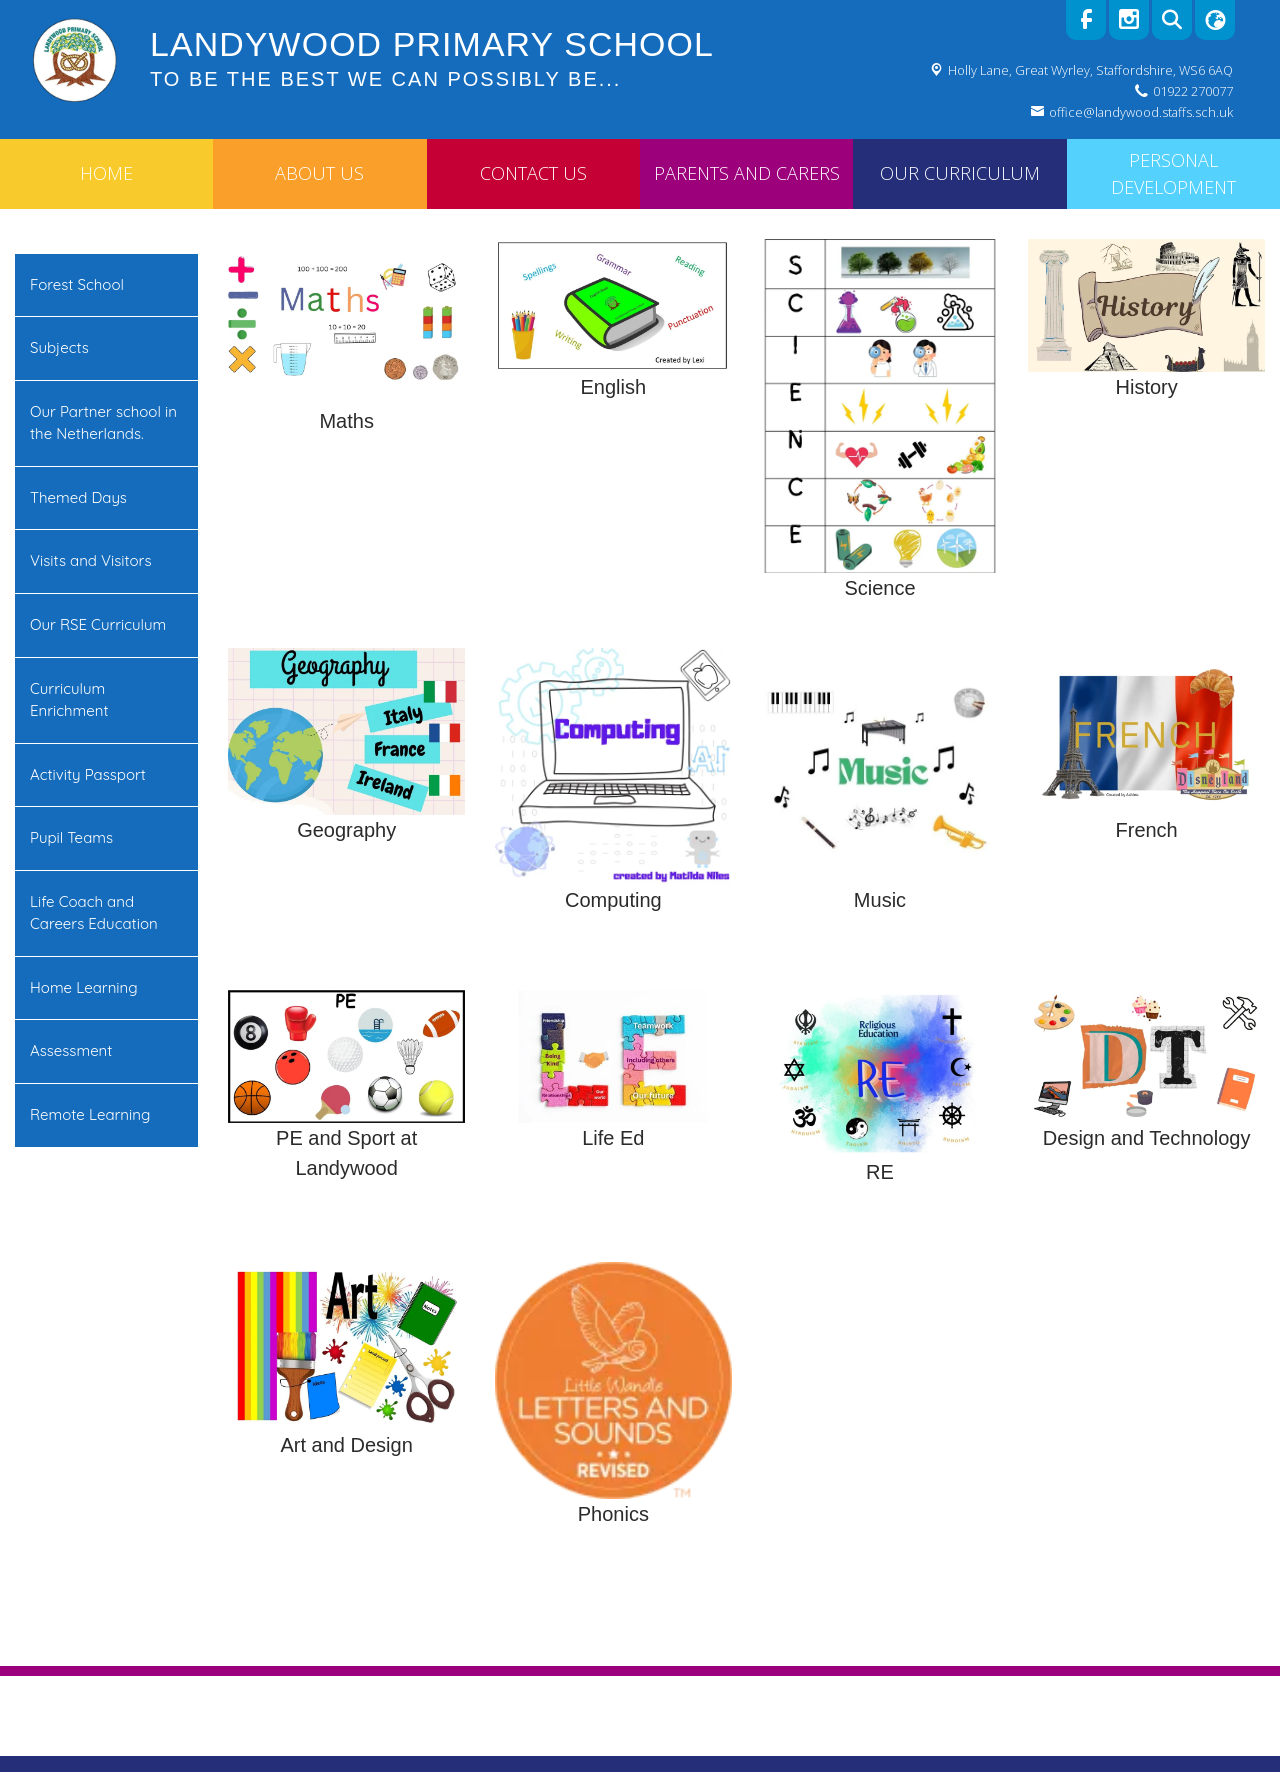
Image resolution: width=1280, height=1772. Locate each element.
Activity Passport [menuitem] (88, 774)
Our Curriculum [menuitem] (960, 173)
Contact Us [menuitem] (533, 173)
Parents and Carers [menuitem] (747, 173)
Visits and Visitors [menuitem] (90, 560)
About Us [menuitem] (319, 173)
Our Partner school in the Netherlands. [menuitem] (103, 423)
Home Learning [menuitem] (84, 987)
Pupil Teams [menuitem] (71, 837)
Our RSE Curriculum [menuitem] (98, 624)
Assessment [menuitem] (71, 1050)
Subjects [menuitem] (59, 347)
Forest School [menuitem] (77, 284)
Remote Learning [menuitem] (90, 1114)
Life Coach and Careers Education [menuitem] (94, 913)
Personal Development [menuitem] (1173, 173)
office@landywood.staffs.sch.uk (1141, 112)
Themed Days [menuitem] (78, 497)
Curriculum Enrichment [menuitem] (69, 700)
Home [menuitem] (106, 173)
